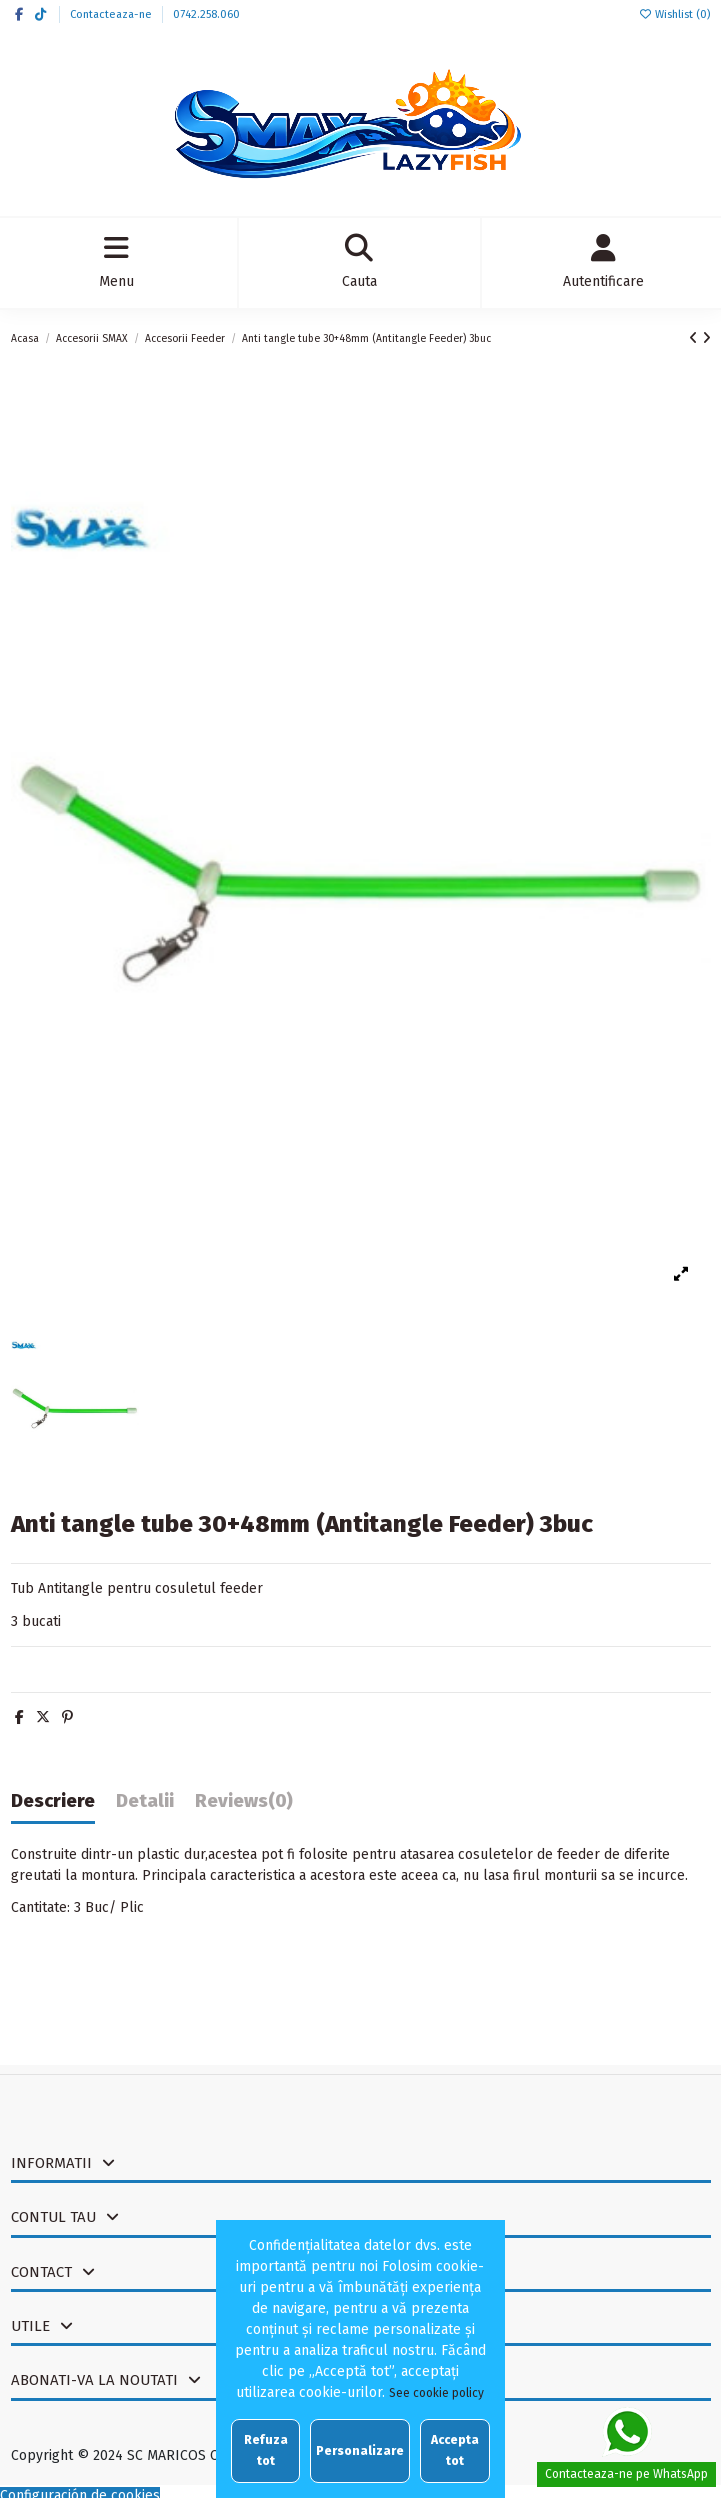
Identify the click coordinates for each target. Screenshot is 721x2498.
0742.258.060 (206, 14)
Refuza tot (266, 2450)
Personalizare (360, 2451)
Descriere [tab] (53, 1801)
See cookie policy (436, 2393)
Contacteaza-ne (112, 14)
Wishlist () (674, 14)
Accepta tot (455, 2450)
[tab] (244, 1806)
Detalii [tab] (145, 1801)
